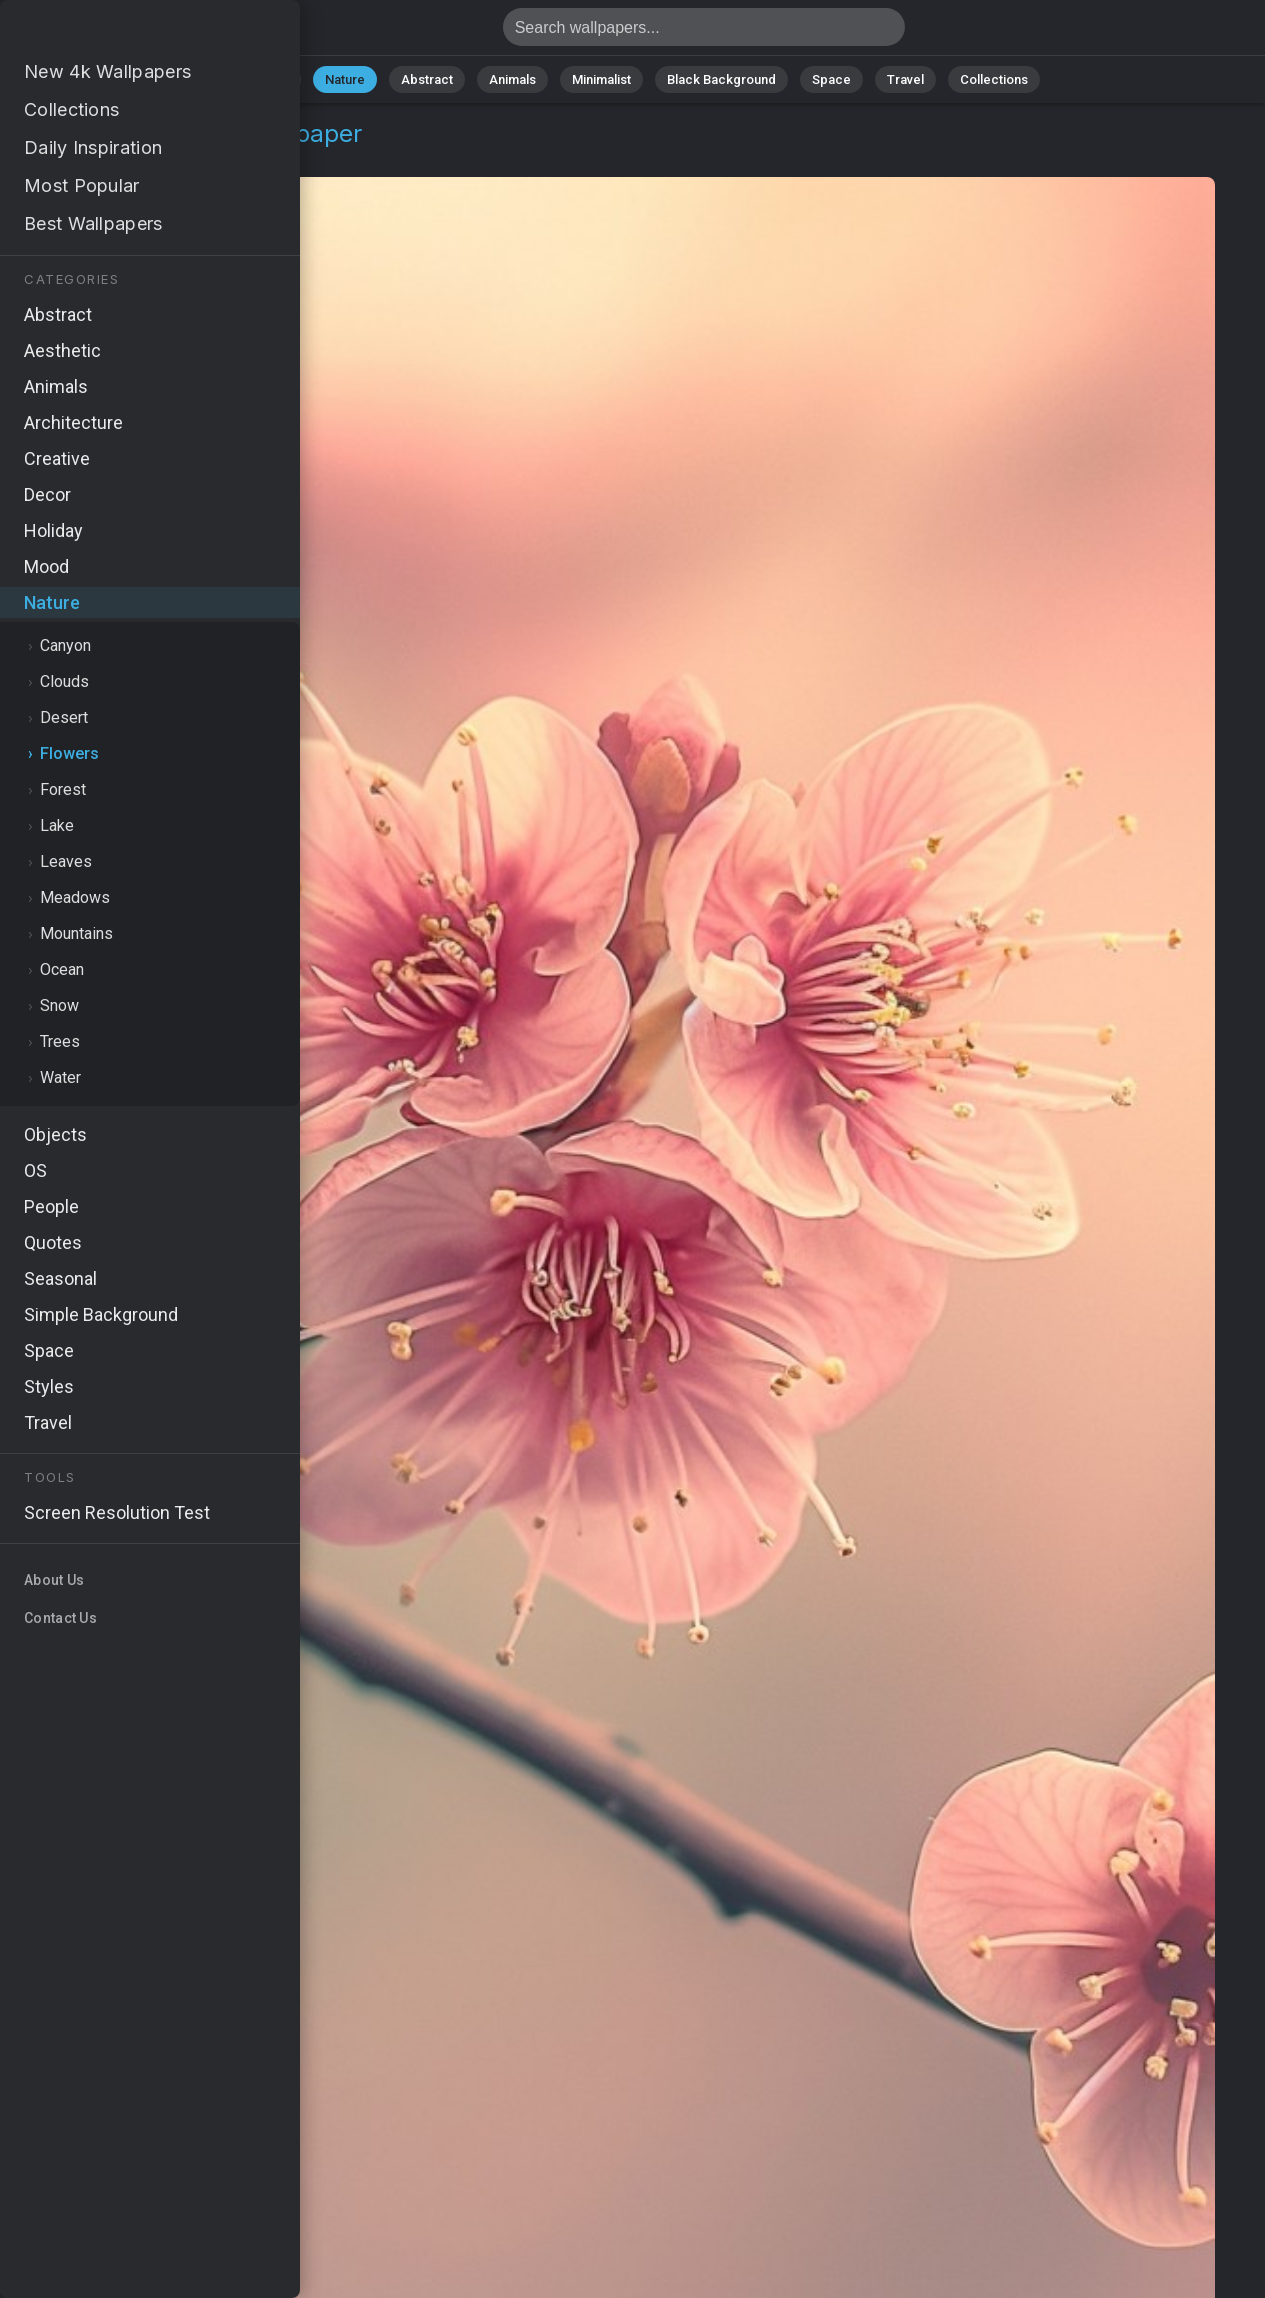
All (281, 79)
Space (831, 79)
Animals (512, 79)
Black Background (721, 79)
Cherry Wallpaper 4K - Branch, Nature (120, 32)
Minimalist (601, 79)
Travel (905, 79)
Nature (345, 79)
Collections (994, 79)
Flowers (156, 157)
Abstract (427, 79)
